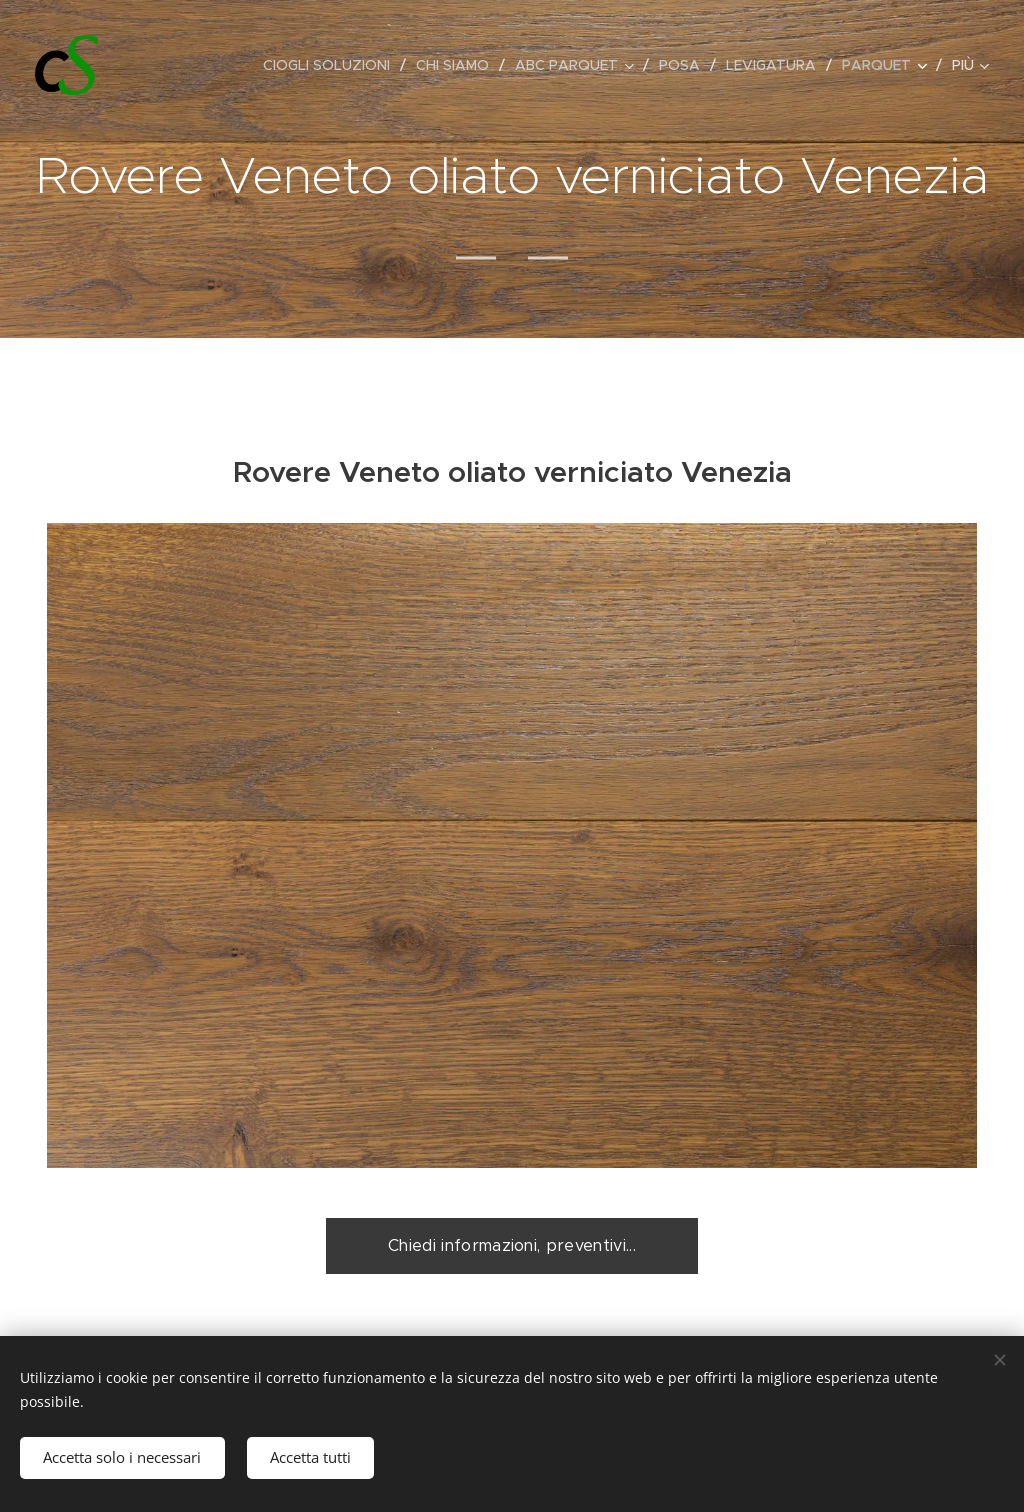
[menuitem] (332, 65)
